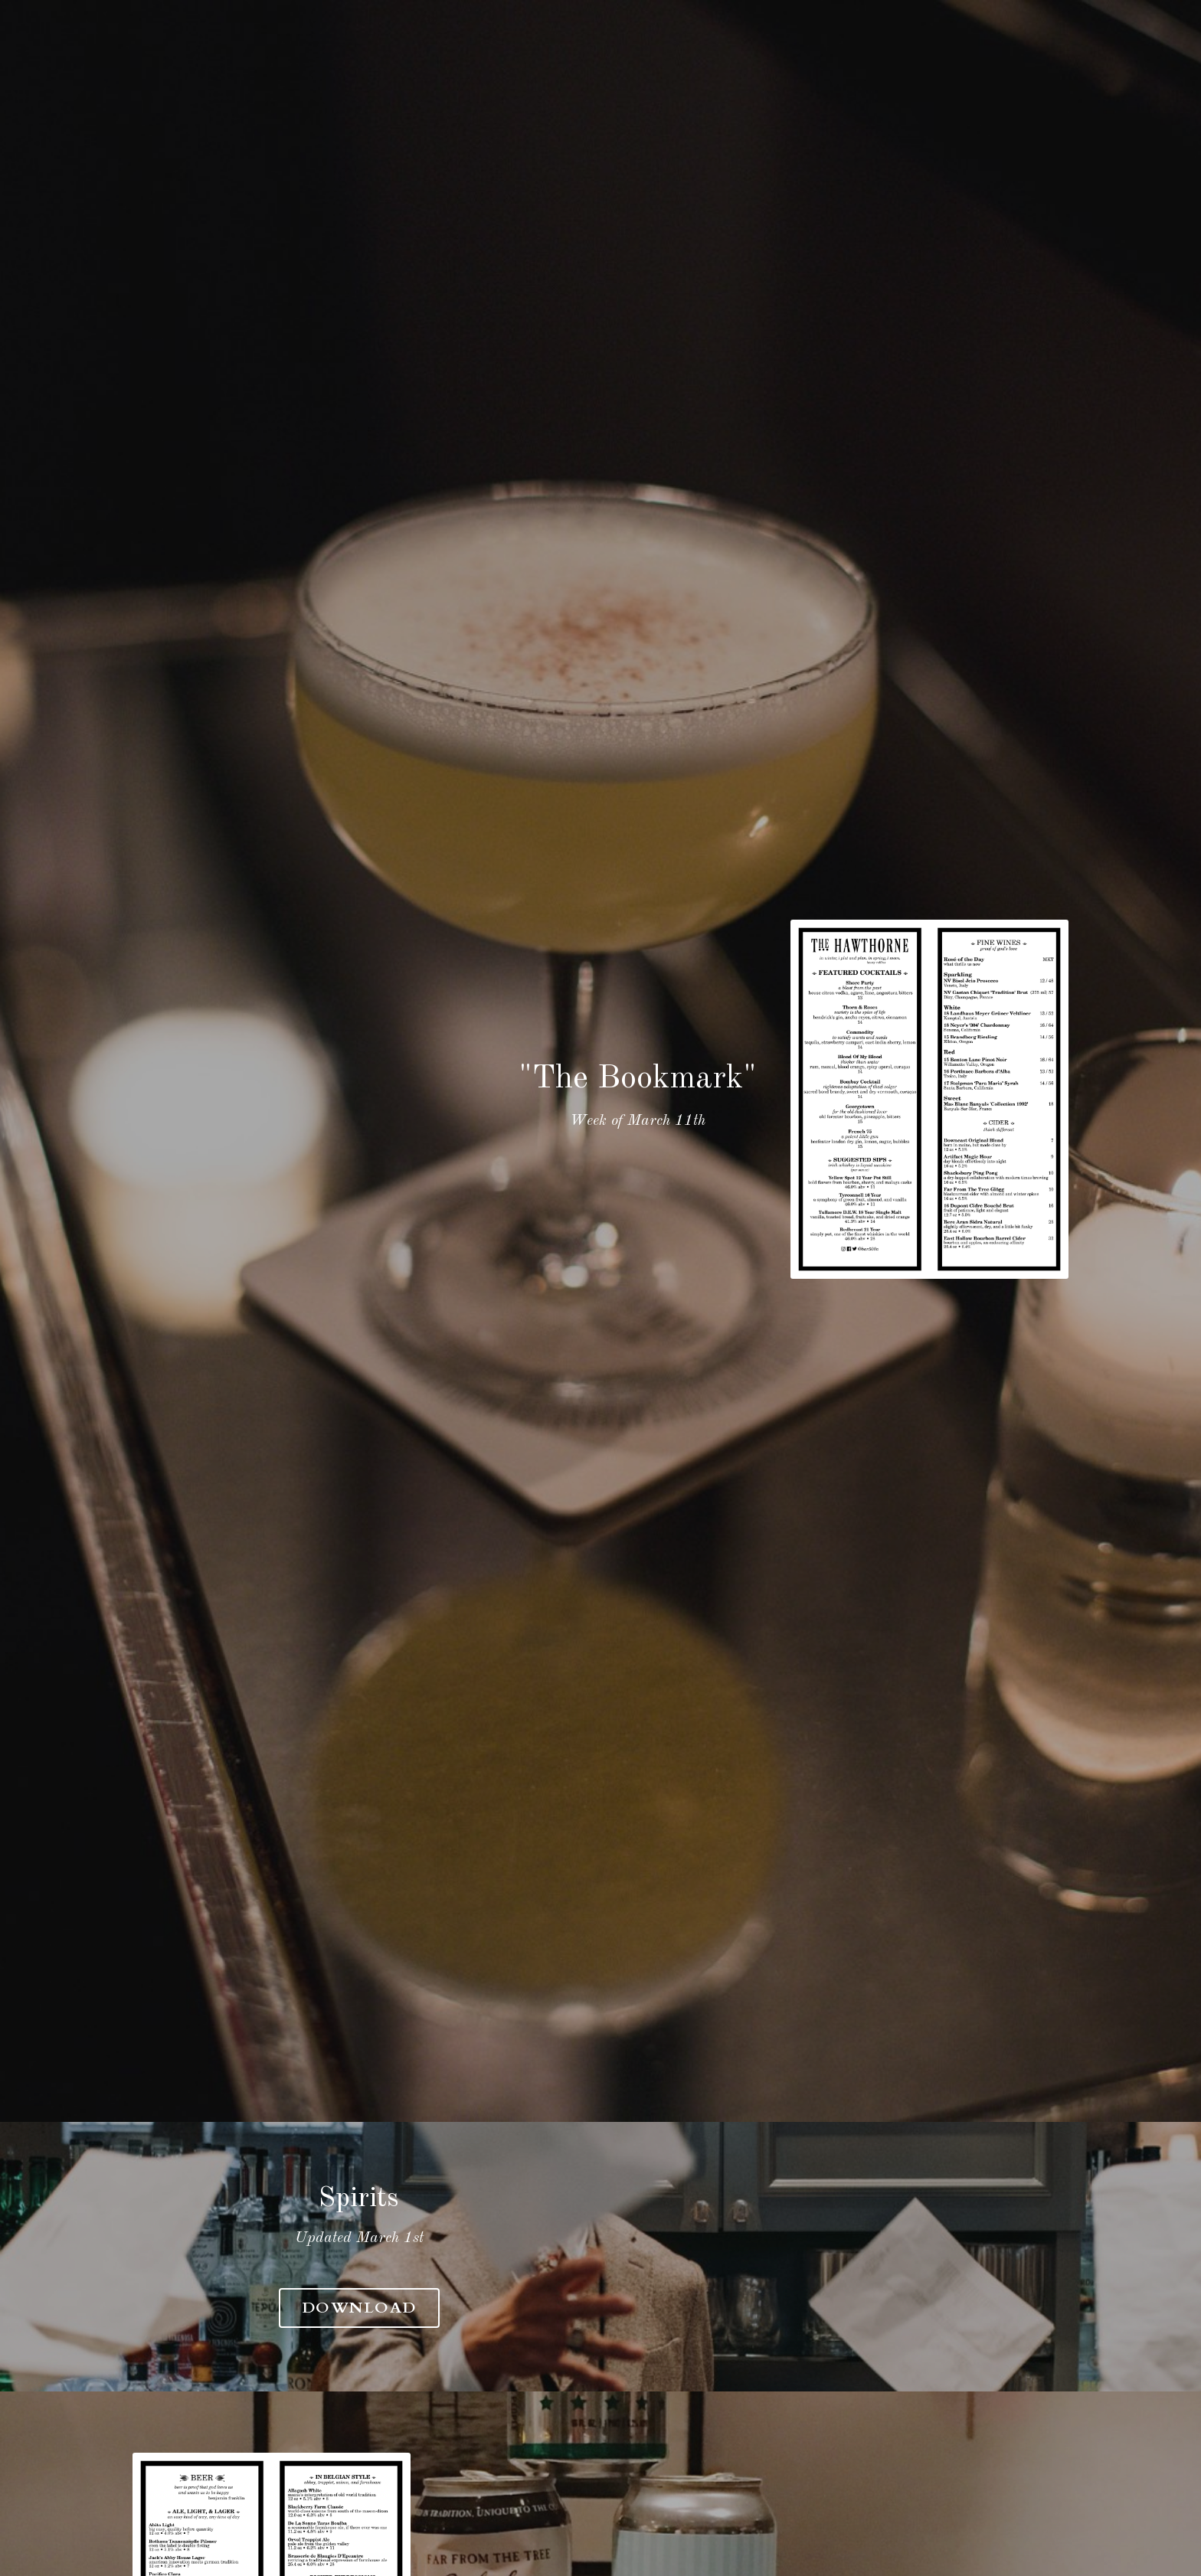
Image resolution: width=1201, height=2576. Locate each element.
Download (600, 2304)
